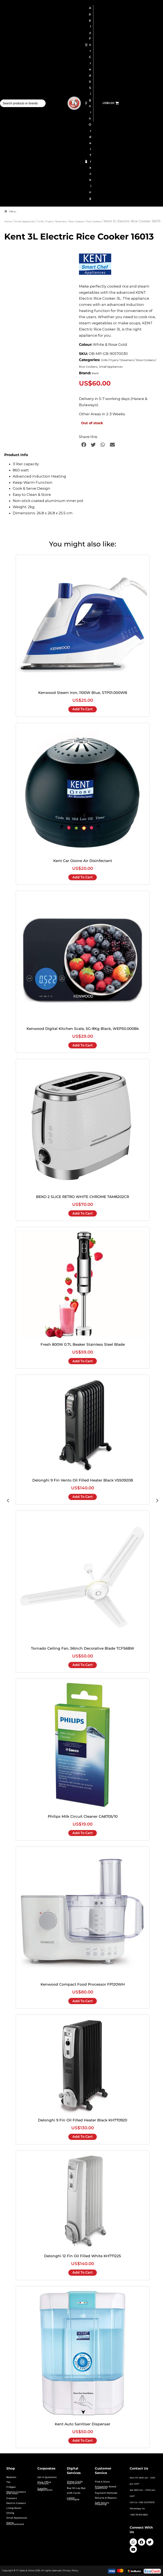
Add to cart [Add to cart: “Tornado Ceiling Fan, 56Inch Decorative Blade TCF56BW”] (82, 1665)
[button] (84, 444)
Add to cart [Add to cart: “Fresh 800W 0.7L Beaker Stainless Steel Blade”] (82, 1361)
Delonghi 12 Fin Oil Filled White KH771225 (82, 2256)
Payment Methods (106, 2493)
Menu (10, 211)
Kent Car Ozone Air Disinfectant (82, 861)
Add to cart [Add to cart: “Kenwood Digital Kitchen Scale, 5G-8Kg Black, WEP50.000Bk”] (82, 1045)
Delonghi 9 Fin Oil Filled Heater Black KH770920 (82, 2120)
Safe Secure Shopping (102, 2503)
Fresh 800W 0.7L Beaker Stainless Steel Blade (83, 1344)
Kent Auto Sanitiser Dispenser (82, 2424)
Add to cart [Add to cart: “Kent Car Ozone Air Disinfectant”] (82, 877)
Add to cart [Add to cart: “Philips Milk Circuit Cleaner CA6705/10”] (82, 1833)
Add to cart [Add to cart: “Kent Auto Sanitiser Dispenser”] (82, 2440)
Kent (95, 373)
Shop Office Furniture (44, 2483)
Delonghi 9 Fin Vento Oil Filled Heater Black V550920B (82, 1480)
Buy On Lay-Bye (76, 2488)
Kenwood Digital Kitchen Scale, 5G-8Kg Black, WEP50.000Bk (83, 1028)
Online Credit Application (75, 2482)
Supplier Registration (44, 2489)
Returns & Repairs (106, 2498)
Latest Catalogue (73, 2499)
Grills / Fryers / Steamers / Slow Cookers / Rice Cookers (69, 221)
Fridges (11, 2487)
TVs (8, 2482)
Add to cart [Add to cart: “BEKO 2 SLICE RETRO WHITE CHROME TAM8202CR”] (82, 1213)
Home (7, 221)
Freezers (11, 2498)
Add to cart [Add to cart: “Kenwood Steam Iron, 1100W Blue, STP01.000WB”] (82, 709)
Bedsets (11, 2477)
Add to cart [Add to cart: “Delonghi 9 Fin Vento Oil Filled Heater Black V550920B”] (82, 1497)
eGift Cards (73, 2493)
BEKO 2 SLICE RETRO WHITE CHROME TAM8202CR (82, 1197)
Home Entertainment (15, 2523)
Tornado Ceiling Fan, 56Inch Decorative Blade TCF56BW (82, 1648)
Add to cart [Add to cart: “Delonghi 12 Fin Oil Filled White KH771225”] (82, 2272)
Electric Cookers (16, 2503)
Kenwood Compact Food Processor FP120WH (83, 1984)
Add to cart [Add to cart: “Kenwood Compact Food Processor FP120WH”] (82, 2001)
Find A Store (102, 2481)
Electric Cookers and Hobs (16, 2493)
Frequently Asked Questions (105, 2487)
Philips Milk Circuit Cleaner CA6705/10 (83, 1816)
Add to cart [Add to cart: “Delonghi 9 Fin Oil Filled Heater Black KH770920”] (82, 2137)
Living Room (13, 2508)
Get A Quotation (47, 2477)
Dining (10, 2513)
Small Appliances (24, 221)
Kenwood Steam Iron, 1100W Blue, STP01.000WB (82, 692)
